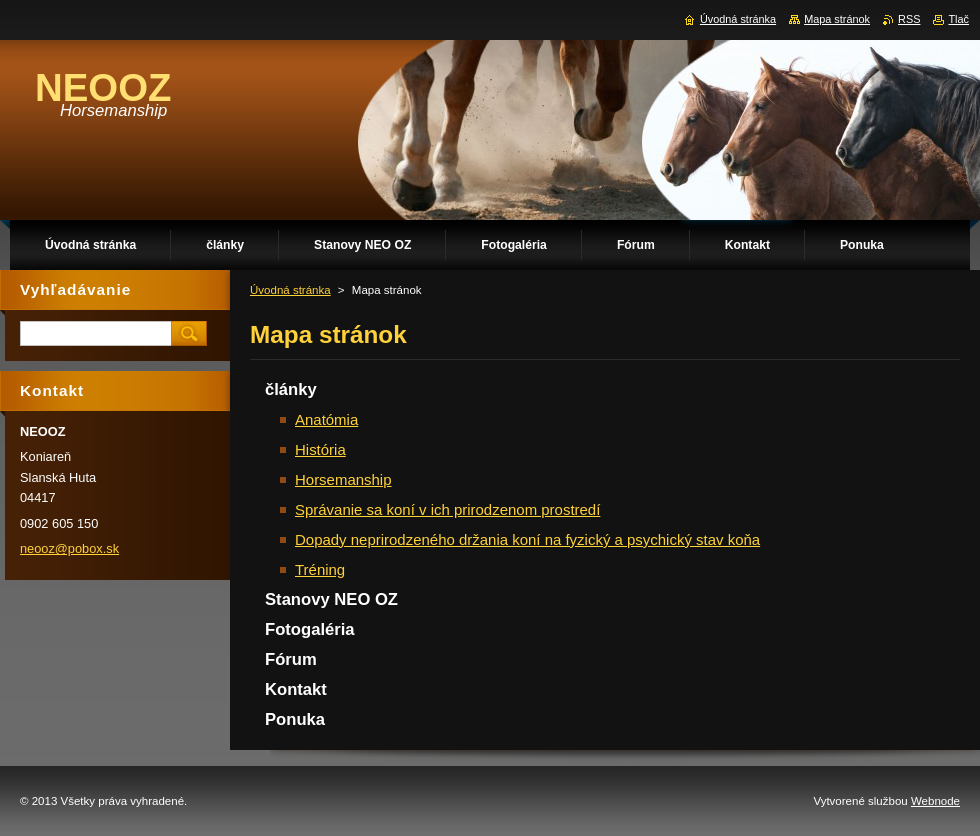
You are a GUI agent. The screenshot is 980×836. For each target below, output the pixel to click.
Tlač (958, 19)
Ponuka (295, 719)
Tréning (320, 569)
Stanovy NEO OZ (331, 599)
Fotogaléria (310, 629)
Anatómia (326, 419)
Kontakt (296, 689)
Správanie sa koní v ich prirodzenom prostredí (447, 509)
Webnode (935, 801)
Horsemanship (343, 479)
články (291, 389)
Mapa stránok (837, 19)
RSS (909, 19)
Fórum (291, 659)
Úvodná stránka (290, 290)
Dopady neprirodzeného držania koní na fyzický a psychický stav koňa (527, 539)
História (320, 449)
